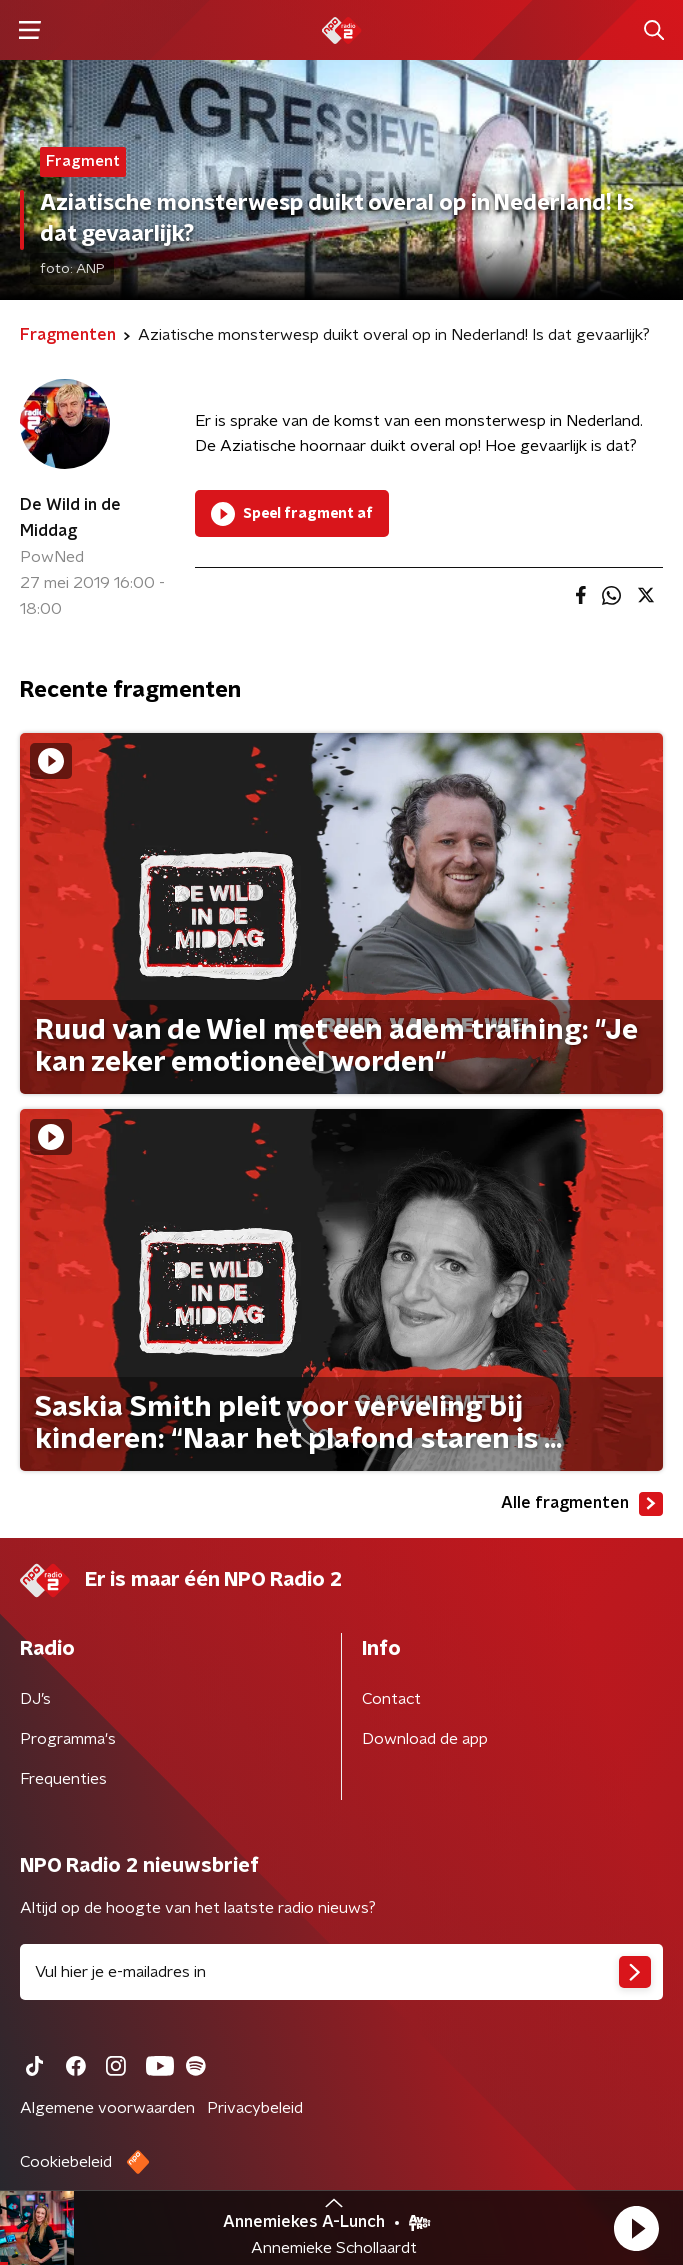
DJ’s (35, 1699)
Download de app (425, 1739)
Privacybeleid (255, 2108)
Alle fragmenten (582, 1504)
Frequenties (63, 1779)
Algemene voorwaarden (107, 2108)
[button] (636, 2228)
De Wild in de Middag (70, 518)
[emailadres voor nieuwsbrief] (341, 1972)
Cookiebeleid (66, 2162)
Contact (391, 1699)
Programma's (68, 1739)
